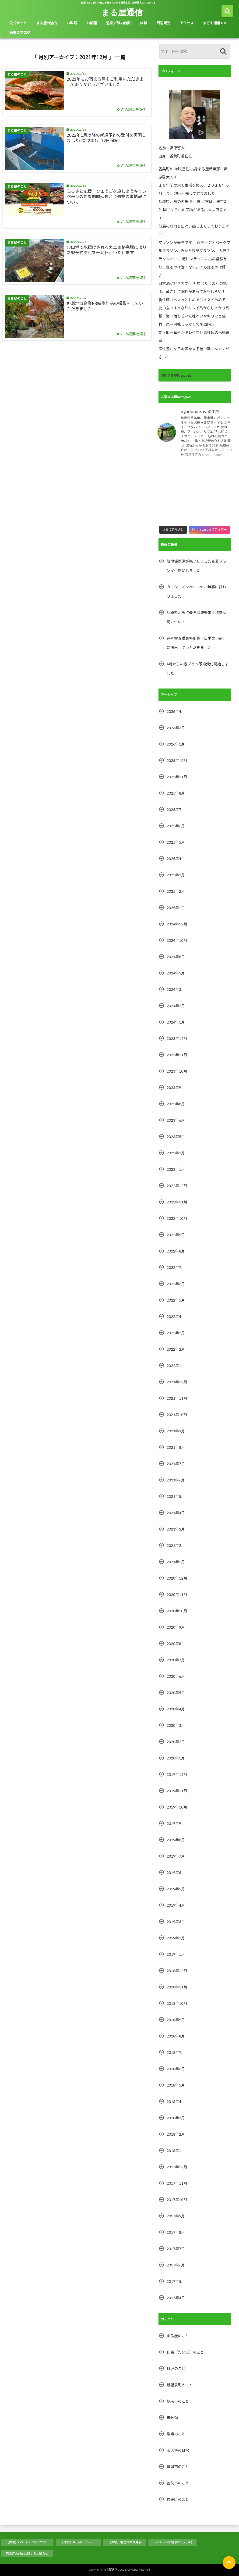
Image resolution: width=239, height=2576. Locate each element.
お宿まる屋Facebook (176, 375)
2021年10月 (177, 1414)
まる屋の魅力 (46, 23)
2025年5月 (176, 842)
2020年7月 (176, 1660)
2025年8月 (176, 793)
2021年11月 (177, 1398)
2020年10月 (177, 1611)
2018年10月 (177, 2003)
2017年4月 (176, 2297)
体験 (143, 23)
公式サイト (18, 23)
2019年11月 (177, 1790)
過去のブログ (19, 32)
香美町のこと (178, 2499)
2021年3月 (176, 1529)
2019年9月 (176, 1823)
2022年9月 (176, 1234)
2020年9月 (176, 1627)
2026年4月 (176, 711)
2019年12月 (177, 1774)
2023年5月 (176, 1136)
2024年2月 (176, 1005)
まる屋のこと (178, 2335)
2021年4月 (176, 1512)
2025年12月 (177, 760)
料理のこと (176, 2368)
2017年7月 (176, 2248)
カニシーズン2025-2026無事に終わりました (196, 591)
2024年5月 (176, 973)
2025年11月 (177, 776)
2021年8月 (176, 1447)
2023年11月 (177, 1055)
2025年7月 (176, 809)
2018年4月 (176, 2101)
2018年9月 (176, 2019)
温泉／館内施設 (118, 23)
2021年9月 (176, 1431)
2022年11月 (177, 1202)
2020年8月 (176, 1643)
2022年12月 (177, 1185)
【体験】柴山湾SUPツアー (78, 2542)
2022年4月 (176, 1316)
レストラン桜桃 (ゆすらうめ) (172, 2542)
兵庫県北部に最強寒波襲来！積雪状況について (196, 617)
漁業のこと (176, 2434)
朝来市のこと (178, 2401)
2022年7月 (176, 1267)
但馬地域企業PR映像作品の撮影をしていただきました (105, 306)
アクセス (186, 23)
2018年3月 (176, 2118)
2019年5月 (176, 1889)
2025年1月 (176, 907)
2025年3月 (176, 875)
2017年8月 (176, 2232)
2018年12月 (177, 1970)
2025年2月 (176, 891)
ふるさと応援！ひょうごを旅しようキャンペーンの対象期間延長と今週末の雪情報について (107, 197)
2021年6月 (176, 1480)
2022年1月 (176, 1365)
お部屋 (91, 23)
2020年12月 (177, 1578)
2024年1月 (176, 1022)
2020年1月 (176, 1758)
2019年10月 (177, 1807)
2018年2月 (176, 2134)
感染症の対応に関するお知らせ (27, 2553)
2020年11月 (177, 1594)
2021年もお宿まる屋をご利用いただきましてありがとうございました (105, 81)
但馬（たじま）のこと (185, 2352)
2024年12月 (177, 924)
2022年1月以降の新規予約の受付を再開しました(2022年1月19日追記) (106, 137)
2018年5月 (176, 2085)
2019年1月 (176, 1954)
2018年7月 (176, 2052)
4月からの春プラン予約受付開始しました (197, 668)
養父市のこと (178, 2483)
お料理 (72, 23)
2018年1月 (176, 2150)
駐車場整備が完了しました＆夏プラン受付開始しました (196, 566)
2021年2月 (176, 1545)
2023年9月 (176, 1087)
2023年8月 (176, 1104)
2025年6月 (176, 826)
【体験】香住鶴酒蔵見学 (124, 2542)
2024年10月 (177, 940)
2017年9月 (176, 2216)
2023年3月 (176, 1153)
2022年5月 (176, 1300)
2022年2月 (176, 1349)
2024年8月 (176, 956)
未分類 (172, 2417)
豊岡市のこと (178, 2466)
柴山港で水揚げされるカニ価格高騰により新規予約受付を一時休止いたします (107, 250)
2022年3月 (176, 1333)
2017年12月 (177, 2167)
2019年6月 (176, 1872)
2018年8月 (176, 2036)
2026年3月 (176, 727)
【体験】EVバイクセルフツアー (27, 2542)
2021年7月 (176, 1463)
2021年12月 (177, 1382)
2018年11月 (177, 1987)
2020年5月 (176, 1692)
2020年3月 (176, 1725)
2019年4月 (176, 1905)
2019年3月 (176, 1921)
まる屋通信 (122, 12)
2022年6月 (176, 1283)
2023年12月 (177, 1038)
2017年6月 (176, 2265)
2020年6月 (176, 1676)
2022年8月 (176, 1251)
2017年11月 (177, 2183)
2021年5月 (176, 1496)
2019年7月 (176, 1856)
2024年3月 (176, 989)
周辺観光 (163, 23)
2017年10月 (177, 2199)
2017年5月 (176, 2281)
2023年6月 (176, 1120)
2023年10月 (177, 1071)
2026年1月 (176, 744)
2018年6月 (176, 2068)
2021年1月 (176, 1561)
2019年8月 (176, 1839)
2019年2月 (176, 1938)
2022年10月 (177, 1218)
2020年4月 (176, 1709)
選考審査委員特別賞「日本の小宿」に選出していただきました (196, 643)
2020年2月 (176, 1741)
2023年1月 (176, 1169)
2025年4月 (176, 858)
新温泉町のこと (180, 2385)
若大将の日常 (178, 2450)
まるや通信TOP (215, 23)
